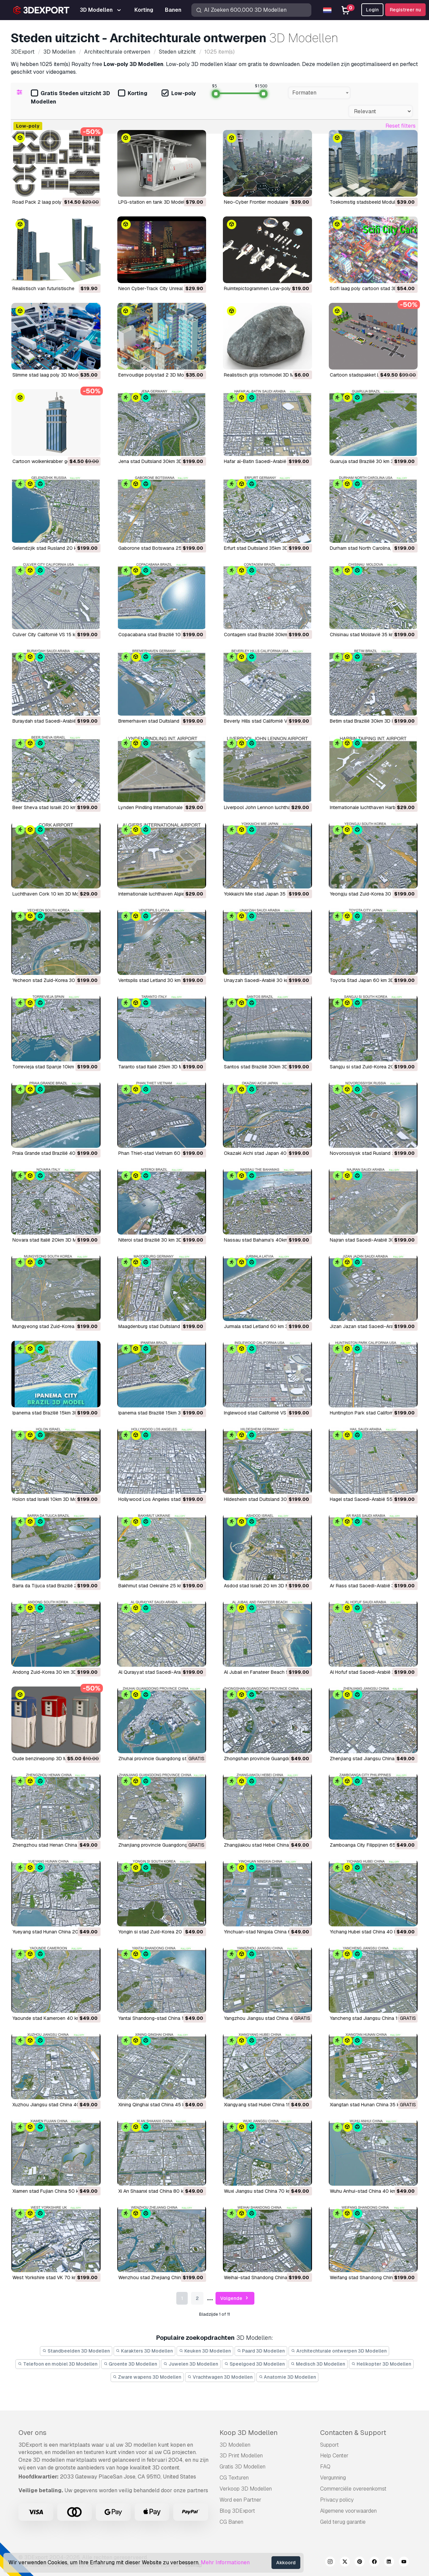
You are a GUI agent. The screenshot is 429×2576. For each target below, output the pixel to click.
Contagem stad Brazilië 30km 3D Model (266, 635)
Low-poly (179, 93)
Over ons (32, 2432)
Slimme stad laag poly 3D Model (46, 375)
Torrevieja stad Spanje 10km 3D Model (54, 1067)
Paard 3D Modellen (261, 2351)
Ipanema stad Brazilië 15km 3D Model (52, 1413)
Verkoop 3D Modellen (246, 2488)
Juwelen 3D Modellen (190, 2364)
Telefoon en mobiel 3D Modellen (58, 2364)
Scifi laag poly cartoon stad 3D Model (371, 288)
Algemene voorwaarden (348, 2510)
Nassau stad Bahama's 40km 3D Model (267, 1240)
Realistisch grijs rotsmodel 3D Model (263, 375)
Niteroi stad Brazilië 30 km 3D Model (157, 1240)
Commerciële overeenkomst (353, 2488)
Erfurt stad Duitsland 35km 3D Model (263, 548)
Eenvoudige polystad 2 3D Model (154, 375)
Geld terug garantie (343, 2521)
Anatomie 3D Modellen (287, 2377)
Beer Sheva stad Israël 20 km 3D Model (55, 807)
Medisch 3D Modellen (318, 2364)
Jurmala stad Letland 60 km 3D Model (265, 1326)
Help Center (334, 2455)
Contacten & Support (353, 2432)
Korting (132, 93)
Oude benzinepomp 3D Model (44, 1759)
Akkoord (286, 2563)
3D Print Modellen (241, 2455)
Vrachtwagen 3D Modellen (220, 2377)
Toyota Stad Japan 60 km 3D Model (369, 980)
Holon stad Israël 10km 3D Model (47, 1499)
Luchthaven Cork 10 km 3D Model (48, 894)
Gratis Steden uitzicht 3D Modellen (70, 97)
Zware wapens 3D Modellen (147, 2377)
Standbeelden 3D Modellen (76, 2351)
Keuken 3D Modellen (205, 2351)
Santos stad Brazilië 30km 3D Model (263, 1067)
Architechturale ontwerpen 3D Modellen (339, 2351)
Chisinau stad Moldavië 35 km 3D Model (373, 635)
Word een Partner (240, 2499)
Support (329, 2444)
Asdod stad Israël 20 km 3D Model (261, 1586)
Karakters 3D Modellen (144, 2351)
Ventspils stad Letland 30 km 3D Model (160, 980)
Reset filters (400, 125)
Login (372, 10)
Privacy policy (337, 2499)
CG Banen (231, 2521)
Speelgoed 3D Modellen (254, 2364)
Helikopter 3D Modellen (381, 2364)
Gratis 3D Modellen (242, 2466)
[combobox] (319, 93)
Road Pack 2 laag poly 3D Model (47, 202)
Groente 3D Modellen (131, 2364)
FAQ (325, 2466)
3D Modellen (235, 2444)
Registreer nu (405, 10)
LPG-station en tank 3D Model (151, 202)
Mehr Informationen (225, 2562)
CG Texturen (234, 2477)
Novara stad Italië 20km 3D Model (49, 1240)
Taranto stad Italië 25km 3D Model (155, 1067)
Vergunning (333, 2477)
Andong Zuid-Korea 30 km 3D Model (51, 1672)
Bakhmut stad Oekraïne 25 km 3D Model (161, 1586)
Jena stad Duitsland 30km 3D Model (157, 461)
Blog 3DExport (237, 2510)
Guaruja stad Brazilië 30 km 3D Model (370, 461)
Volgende (235, 2298)
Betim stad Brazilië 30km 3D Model (367, 721)
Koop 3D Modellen (249, 2432)
